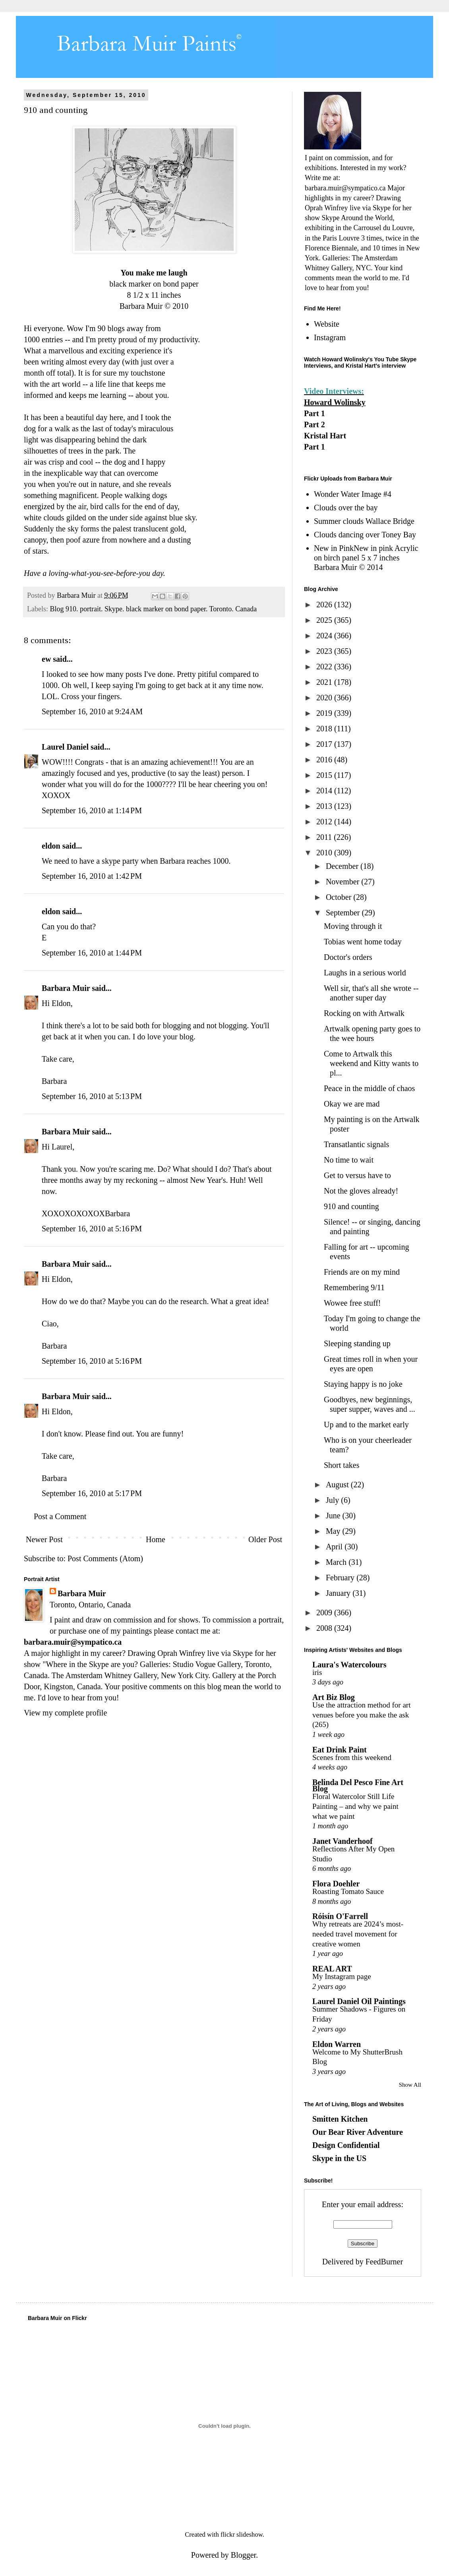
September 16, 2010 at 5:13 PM (92, 1096)
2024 (325, 635)
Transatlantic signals (356, 1144)
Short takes (341, 1465)
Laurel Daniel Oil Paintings (359, 2001)
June (334, 1515)
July (333, 1500)
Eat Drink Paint (339, 1749)
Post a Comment (60, 1516)
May (334, 1531)
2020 (325, 697)
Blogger (243, 2555)
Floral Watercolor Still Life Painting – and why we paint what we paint (355, 1806)
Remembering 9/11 (354, 1287)
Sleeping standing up (357, 1343)
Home (155, 1539)
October (339, 897)
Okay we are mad (352, 1103)
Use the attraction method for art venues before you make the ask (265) (361, 1715)
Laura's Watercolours (349, 1664)
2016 (325, 759)
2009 (325, 1612)
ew (46, 659)
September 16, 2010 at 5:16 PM (92, 1228)
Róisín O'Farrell (340, 1916)
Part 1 (314, 413)
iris (317, 1672)
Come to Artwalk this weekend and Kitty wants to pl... (371, 1063)
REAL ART (332, 1968)
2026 (325, 604)
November (343, 881)
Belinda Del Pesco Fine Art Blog (357, 1785)
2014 (325, 790)
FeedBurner (384, 2261)
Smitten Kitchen (340, 2119)
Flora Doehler (336, 1883)
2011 (325, 837)
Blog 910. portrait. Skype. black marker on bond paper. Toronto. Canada (153, 609)
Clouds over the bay (346, 507)
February (341, 1577)
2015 (325, 775)
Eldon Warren (336, 2044)
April (335, 1546)
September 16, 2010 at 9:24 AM (92, 711)
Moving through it (353, 926)
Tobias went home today (363, 941)
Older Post (265, 1539)
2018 (325, 728)
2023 (325, 651)
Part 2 (314, 424)
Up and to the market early (366, 1424)
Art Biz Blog (333, 1697)
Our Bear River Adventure (357, 2132)
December (343, 866)
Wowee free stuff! (352, 1303)
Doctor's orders (348, 957)
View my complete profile (65, 1712)
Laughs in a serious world (365, 972)
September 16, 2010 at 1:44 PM (92, 952)
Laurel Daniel (65, 746)
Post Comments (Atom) (105, 1558)
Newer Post (44, 1539)
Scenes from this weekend (351, 1757)
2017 (325, 744)
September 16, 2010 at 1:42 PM (92, 876)
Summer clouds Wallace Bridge (364, 521)
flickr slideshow (242, 2534)
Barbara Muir (66, 988)
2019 (325, 713)
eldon (51, 845)
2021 (325, 682)
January (339, 1593)
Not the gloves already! (361, 1190)
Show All (410, 2085)
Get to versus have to (357, 1175)
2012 (325, 821)
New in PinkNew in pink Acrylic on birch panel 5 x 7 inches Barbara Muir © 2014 (366, 558)
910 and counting (351, 1206)
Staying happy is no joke (363, 1384)
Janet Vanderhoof (342, 1841)
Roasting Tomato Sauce (348, 1891)
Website (326, 324)
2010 (325, 852)
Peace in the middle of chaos (369, 1088)
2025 (325, 620)
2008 (325, 1628)
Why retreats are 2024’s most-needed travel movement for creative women (357, 1934)
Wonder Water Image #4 (352, 494)
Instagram (330, 337)
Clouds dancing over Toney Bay (365, 534)
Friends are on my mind (362, 1272)
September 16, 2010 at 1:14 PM (92, 810)
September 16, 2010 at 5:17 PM (92, 1493)
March (337, 1562)
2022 (325, 666)
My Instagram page (341, 1976)
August (338, 1484)
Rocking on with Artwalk (364, 1013)
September (344, 912)
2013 (325, 806)
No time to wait (349, 1159)
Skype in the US (339, 2158)
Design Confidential (345, 2145)
